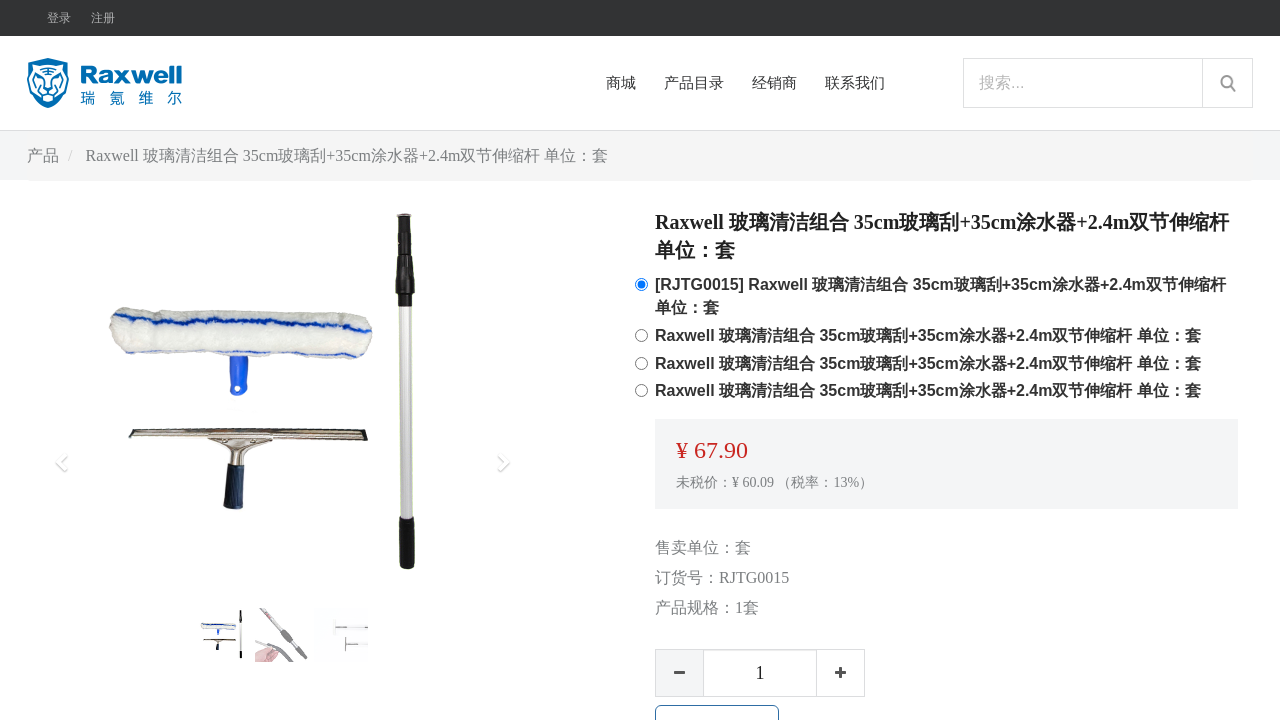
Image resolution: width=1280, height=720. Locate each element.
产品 (43, 155)
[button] (68, 453)
